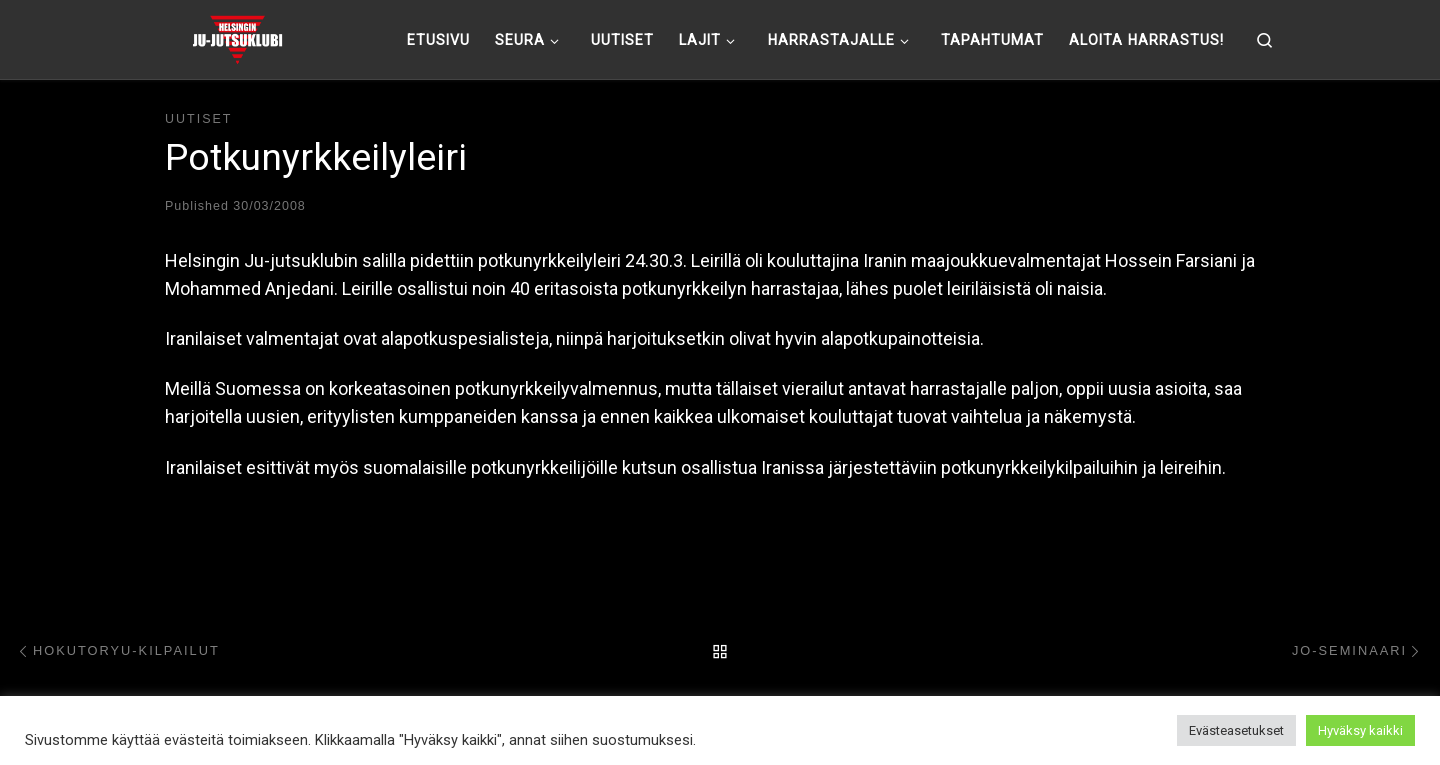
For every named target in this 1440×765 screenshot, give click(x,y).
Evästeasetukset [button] (1236, 730)
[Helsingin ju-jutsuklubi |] (237, 37)
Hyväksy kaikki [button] (1360, 730)
